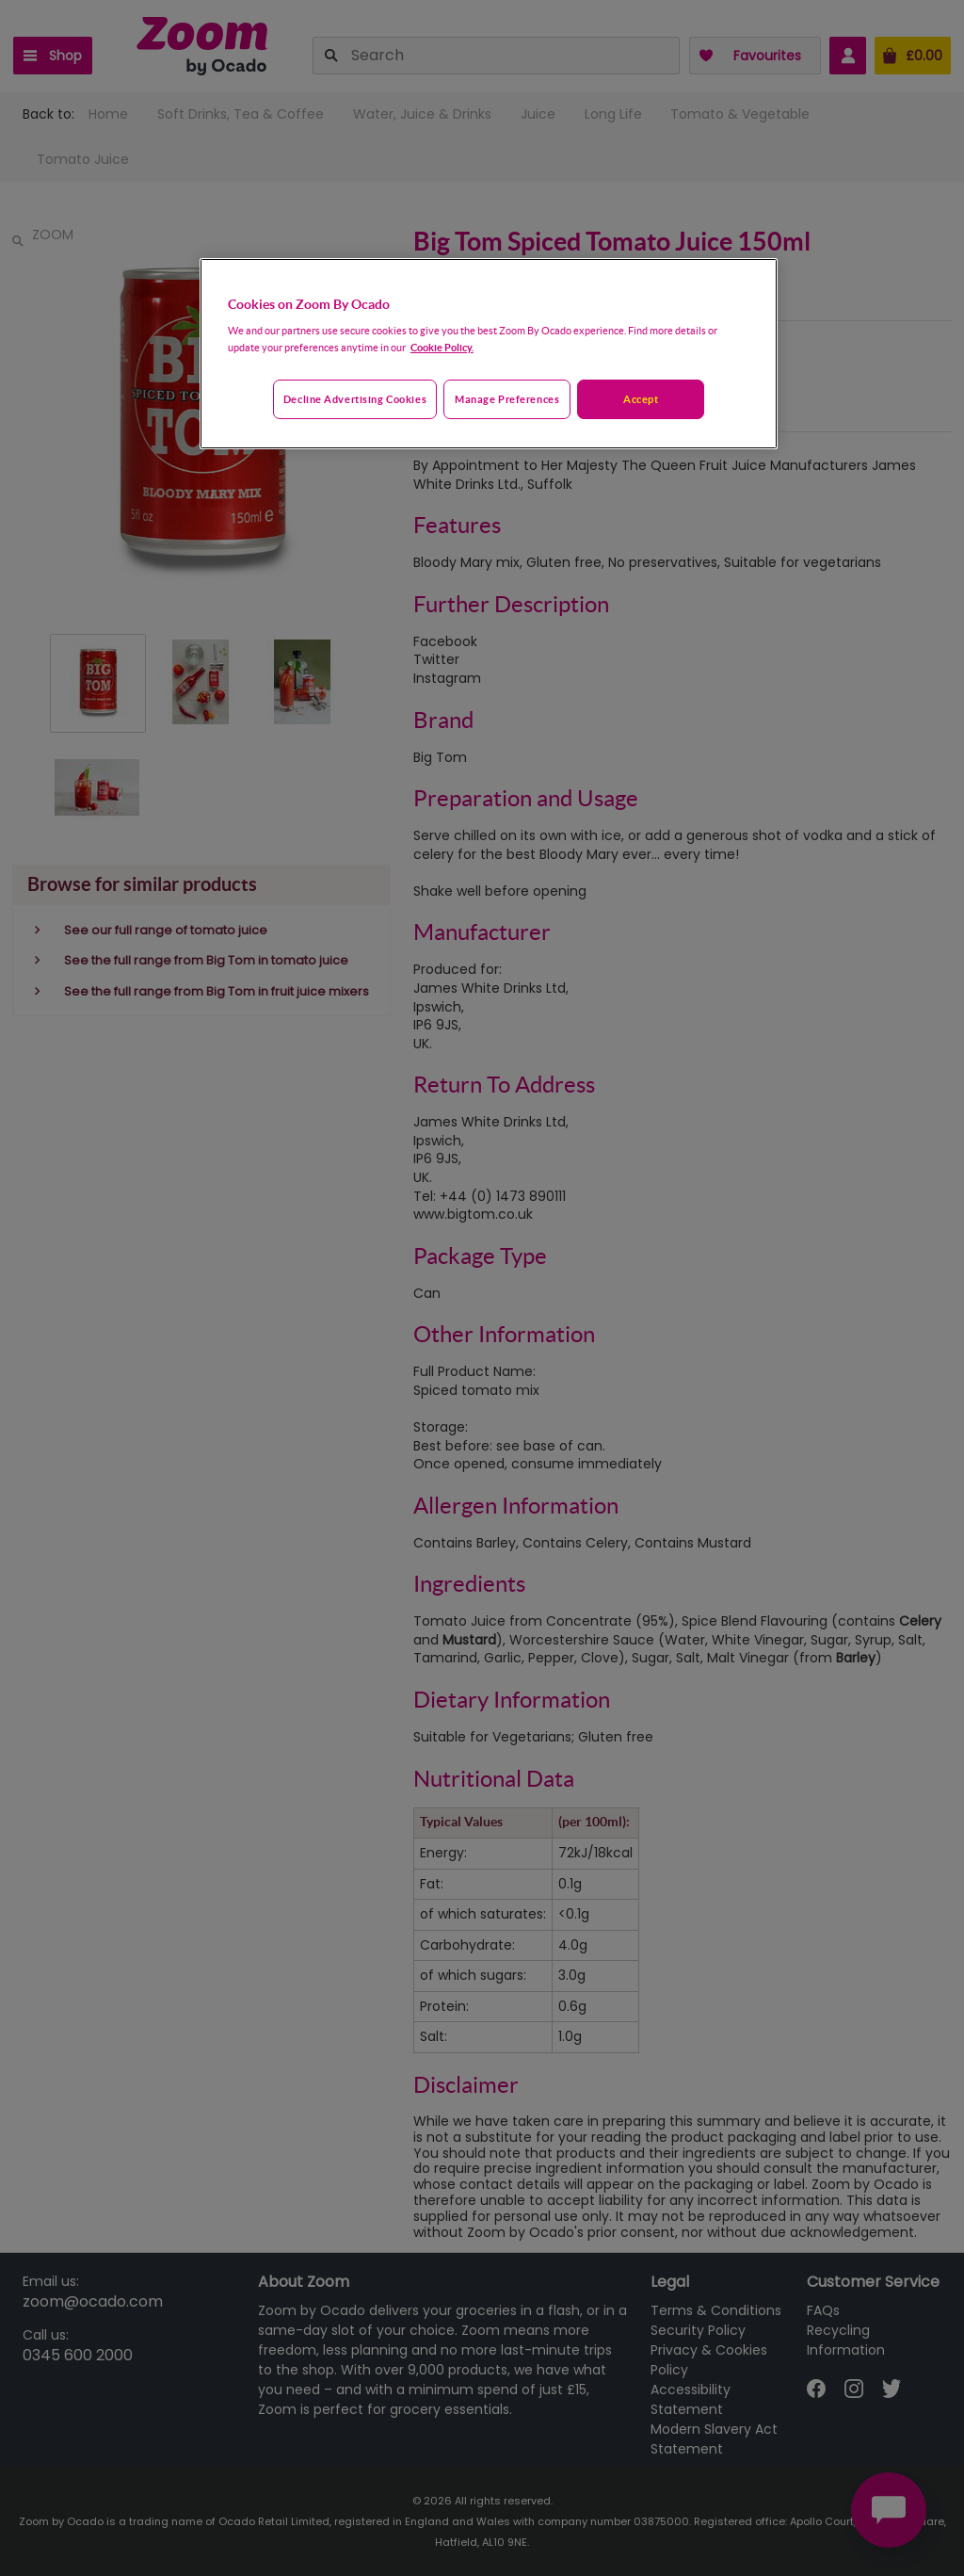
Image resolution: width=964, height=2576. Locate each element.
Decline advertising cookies (354, 399)
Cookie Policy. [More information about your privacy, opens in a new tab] (442, 347)
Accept (640, 399)
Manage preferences (507, 399)
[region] (489, 354)
